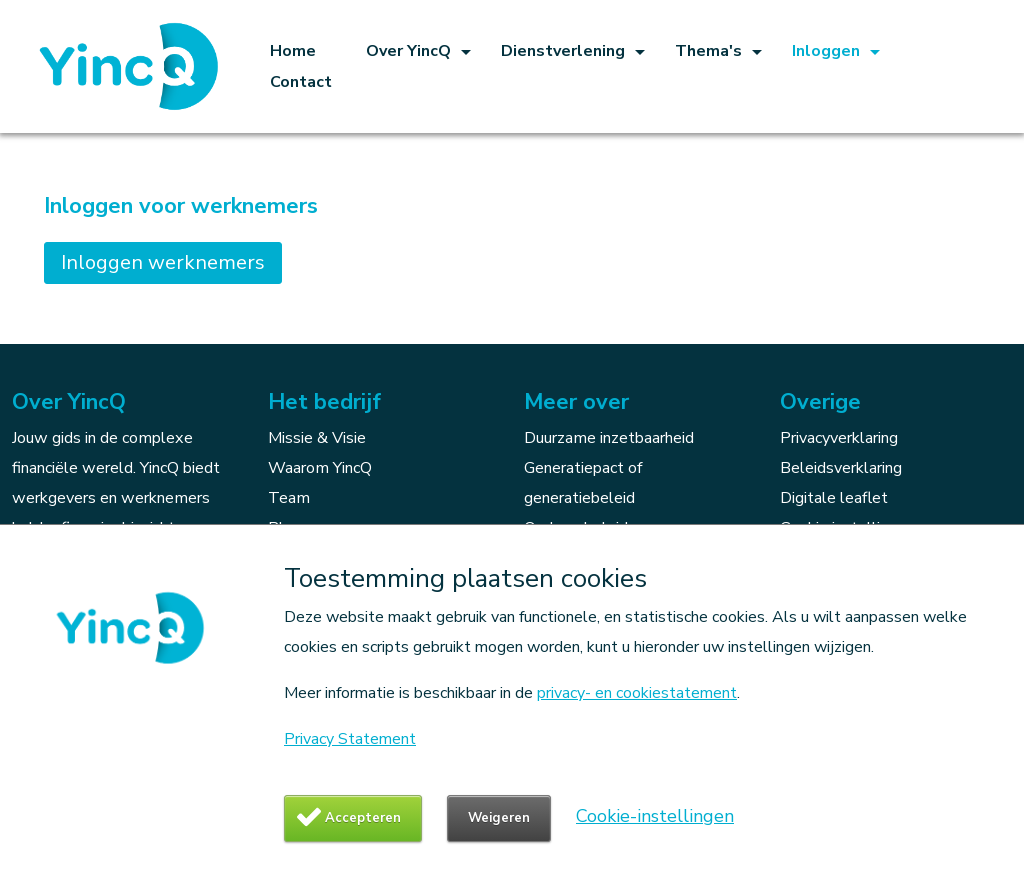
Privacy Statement (350, 739)
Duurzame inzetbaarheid (609, 438)
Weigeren (499, 818)
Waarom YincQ (320, 468)
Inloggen (826, 51)
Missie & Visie (317, 438)
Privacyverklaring (839, 438)
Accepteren (363, 818)
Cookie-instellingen (655, 816)
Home (293, 51)
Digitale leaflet (834, 498)
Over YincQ (408, 51)
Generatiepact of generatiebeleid (583, 483)
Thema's (708, 51)
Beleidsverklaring (841, 468)
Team (289, 498)
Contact (301, 82)
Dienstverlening (563, 51)
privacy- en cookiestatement (637, 693)
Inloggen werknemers (163, 262)
